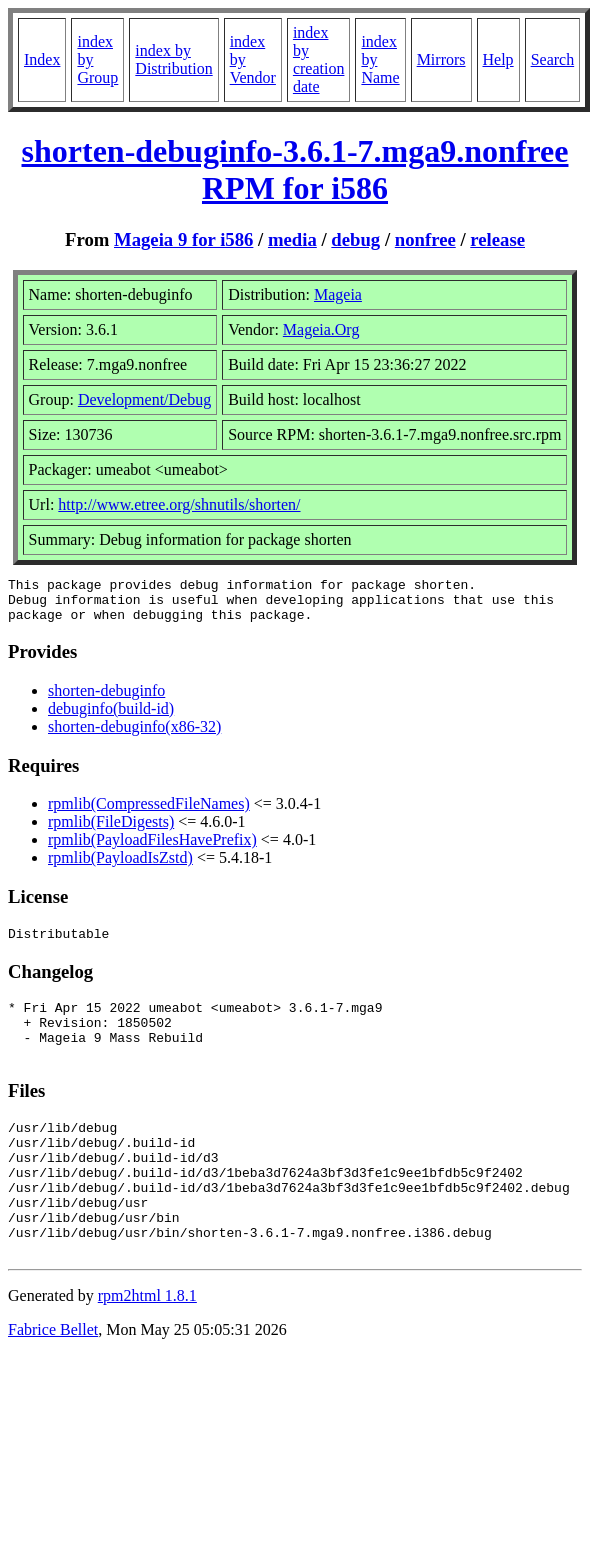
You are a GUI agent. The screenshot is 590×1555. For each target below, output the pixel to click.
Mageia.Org (321, 329)
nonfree (425, 239)
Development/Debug (144, 399)
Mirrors (441, 59)
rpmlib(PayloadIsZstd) (120, 866)
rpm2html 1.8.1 (147, 1346)
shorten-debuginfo (106, 699)
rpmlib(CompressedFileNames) (149, 812)
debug (355, 239)
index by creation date (319, 59)
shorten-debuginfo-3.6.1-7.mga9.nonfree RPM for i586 (295, 169)
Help (498, 59)
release (497, 239)
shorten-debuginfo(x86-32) (134, 735)
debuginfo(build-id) (111, 717)
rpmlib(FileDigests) (111, 830)
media (292, 239)
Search (553, 59)
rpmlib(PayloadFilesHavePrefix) (152, 848)
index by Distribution (173, 59)
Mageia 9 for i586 (183, 239)
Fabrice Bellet (53, 1380)
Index (42, 59)
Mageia (338, 294)
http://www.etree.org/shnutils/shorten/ (179, 504)
